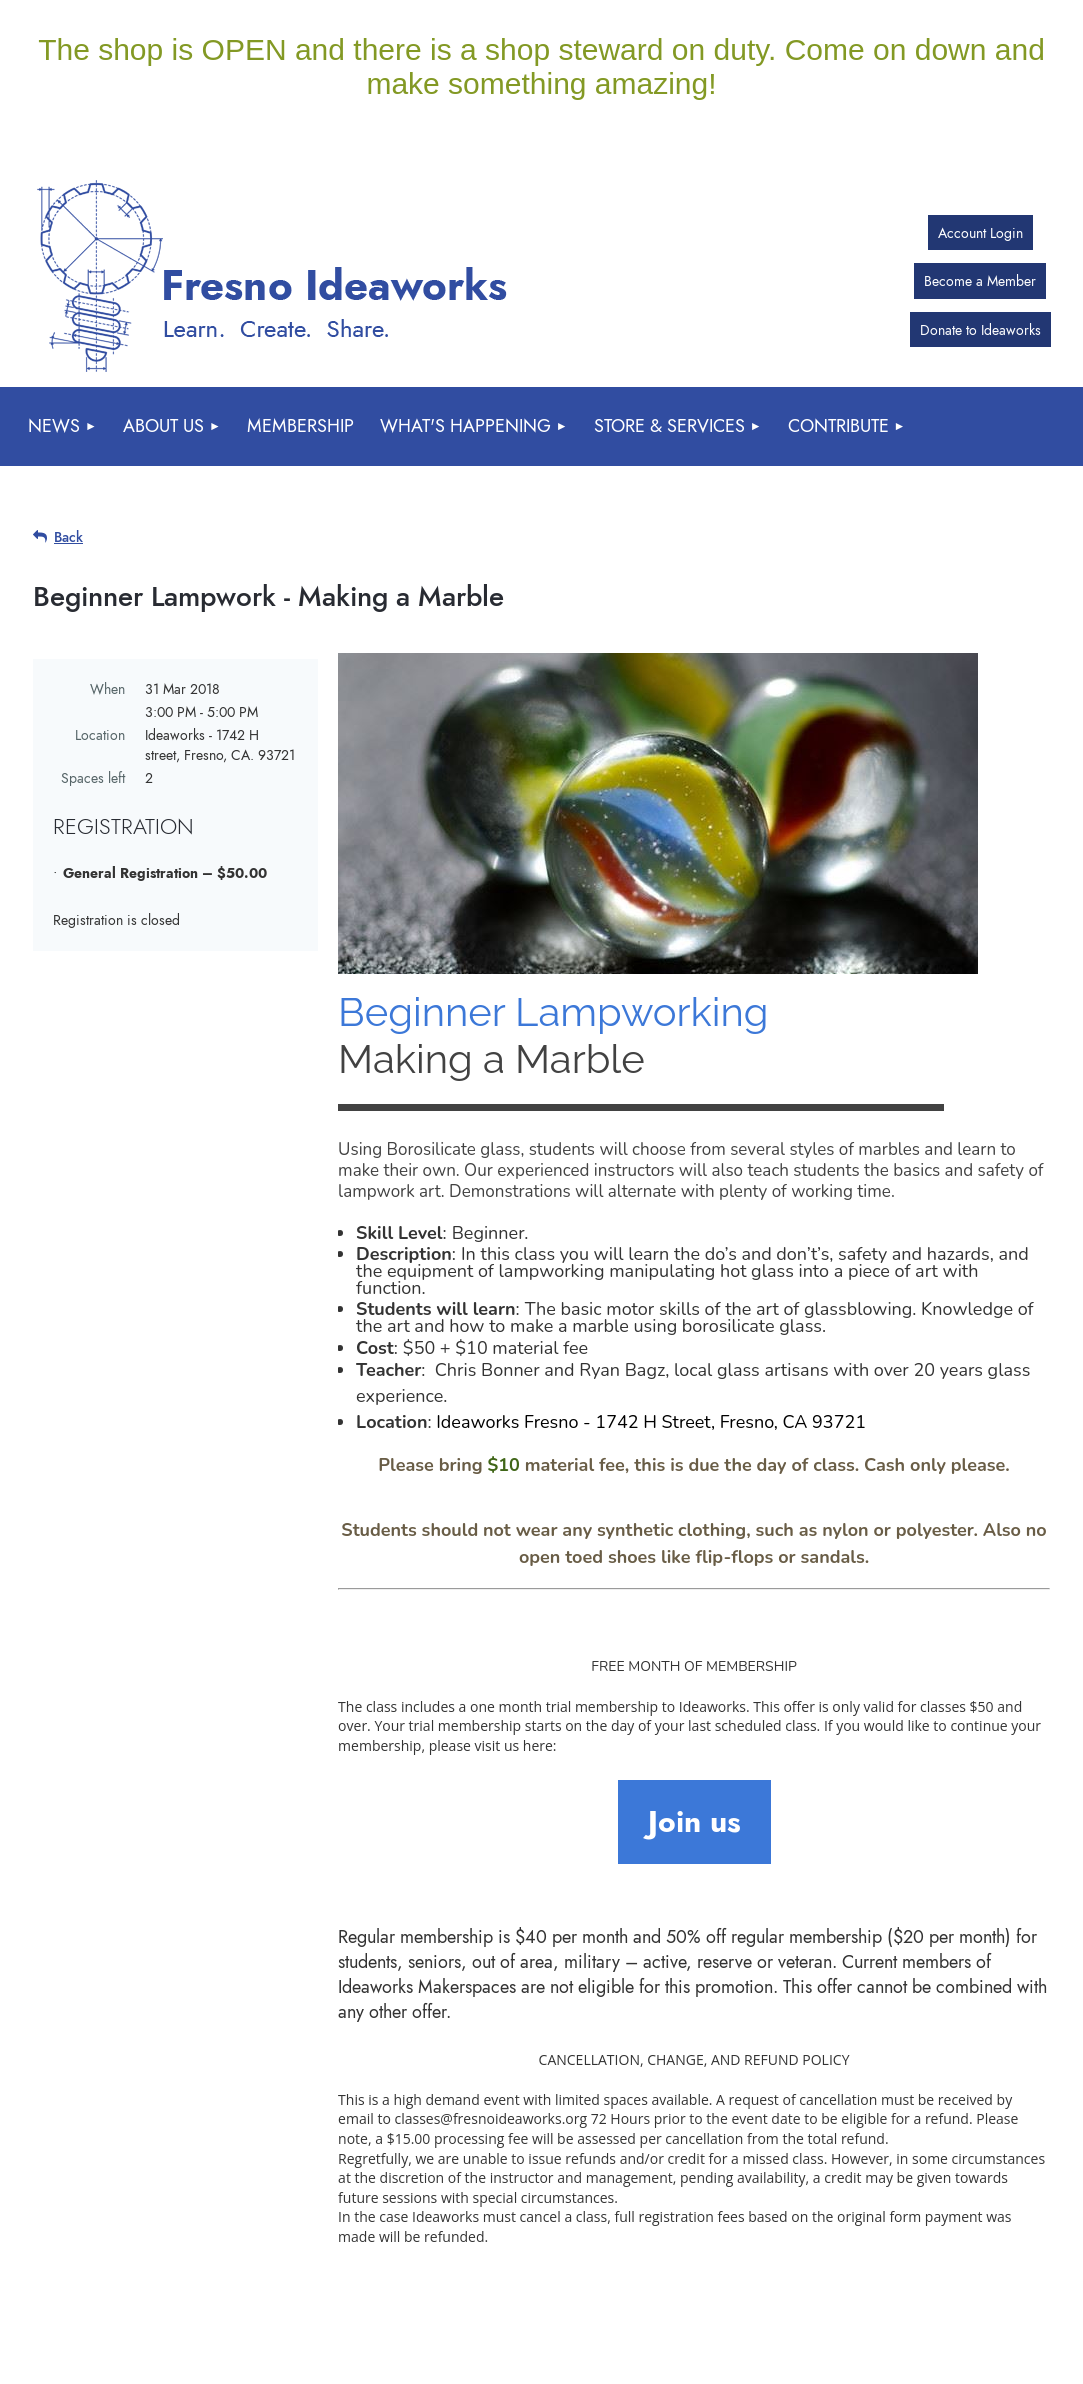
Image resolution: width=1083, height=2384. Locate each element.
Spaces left (93, 778)
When (107, 689)
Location (100, 735)
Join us (694, 1821)
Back (68, 537)
